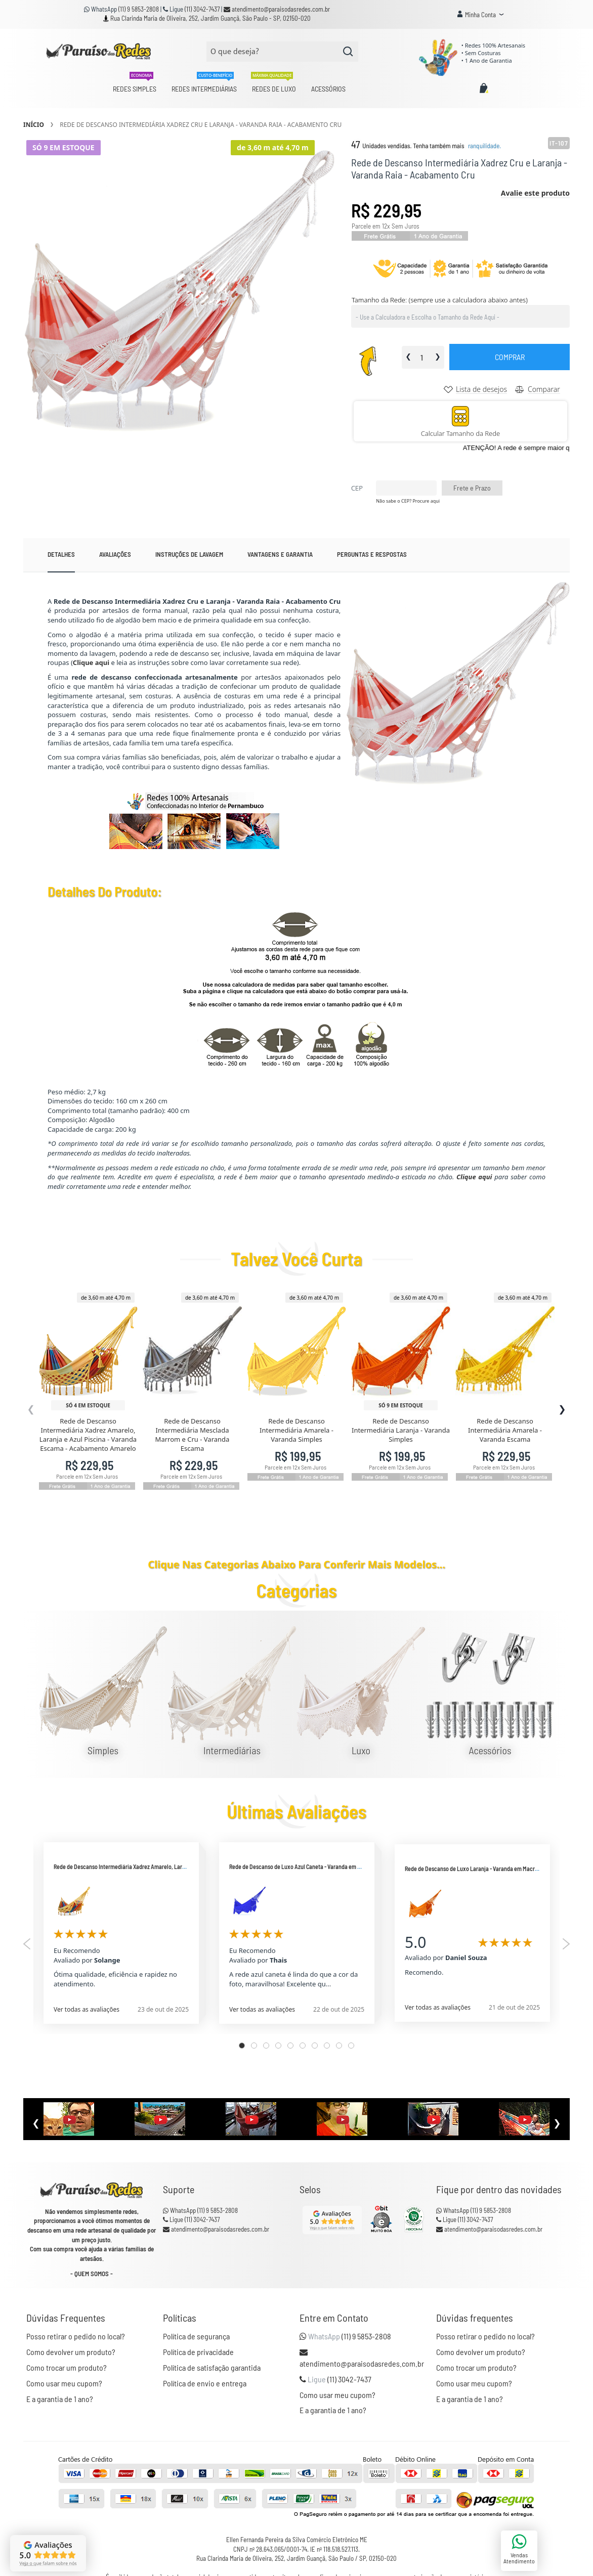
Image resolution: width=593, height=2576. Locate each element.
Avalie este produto (535, 193)
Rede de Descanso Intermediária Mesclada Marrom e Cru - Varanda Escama (192, 1434)
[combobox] (282, 51)
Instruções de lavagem (189, 554)
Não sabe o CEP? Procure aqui (408, 501)
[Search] (348, 51)
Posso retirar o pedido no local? (75, 2336)
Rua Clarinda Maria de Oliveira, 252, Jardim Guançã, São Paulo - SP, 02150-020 (210, 18)
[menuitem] (134, 89)
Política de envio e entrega (204, 2382)
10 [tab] (351, 2045)
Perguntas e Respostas (372, 554)
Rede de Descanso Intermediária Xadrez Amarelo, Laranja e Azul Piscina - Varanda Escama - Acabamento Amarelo (88, 1434)
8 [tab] (327, 2045)
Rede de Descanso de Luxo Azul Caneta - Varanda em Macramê (304, 1866)
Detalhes (61, 554)
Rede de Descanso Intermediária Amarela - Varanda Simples (296, 1429)
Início (33, 124)
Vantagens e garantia (280, 554)
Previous (27, 1943)
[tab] (61, 555)
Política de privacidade (198, 2352)
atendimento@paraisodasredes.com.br (277, 9)
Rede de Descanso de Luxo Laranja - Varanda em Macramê (475, 1868)
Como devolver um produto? (70, 2352)
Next (566, 1943)
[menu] (229, 88)
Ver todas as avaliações (86, 2009)
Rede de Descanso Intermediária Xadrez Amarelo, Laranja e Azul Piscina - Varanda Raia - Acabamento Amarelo (187, 1866)
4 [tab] (278, 2045)
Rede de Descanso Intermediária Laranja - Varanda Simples (401, 1429)
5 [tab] (290, 2045)
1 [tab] (242, 2045)
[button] (480, 14)
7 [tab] (315, 2045)
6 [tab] (303, 2045)
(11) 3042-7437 (203, 9)
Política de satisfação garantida (212, 2367)
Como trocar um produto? (66, 2367)
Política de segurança (196, 2336)
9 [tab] (339, 2045)
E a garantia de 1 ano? (59, 2398)
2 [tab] (254, 2045)
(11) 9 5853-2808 (139, 9)
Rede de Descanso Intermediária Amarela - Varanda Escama (505, 1429)
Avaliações (115, 554)
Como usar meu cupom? (64, 2382)
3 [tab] (266, 2045)
